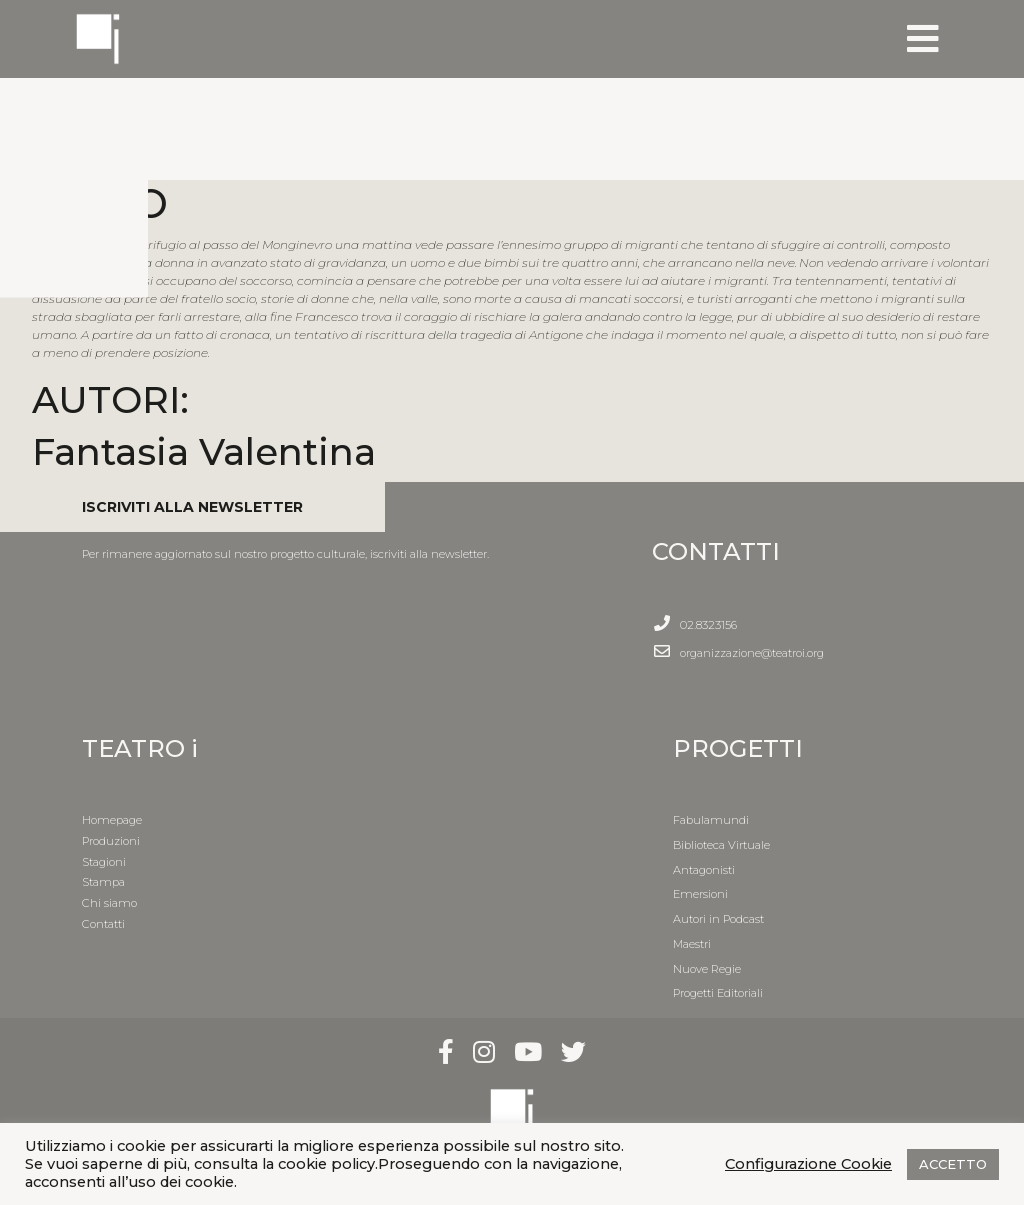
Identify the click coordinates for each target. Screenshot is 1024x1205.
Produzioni (111, 841)
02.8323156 (708, 625)
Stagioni (104, 862)
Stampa (103, 882)
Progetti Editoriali (718, 993)
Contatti (103, 924)
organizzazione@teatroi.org (752, 653)
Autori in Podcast (718, 919)
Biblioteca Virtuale (721, 845)
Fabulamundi (711, 820)
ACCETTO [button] (953, 1164)
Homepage (112, 820)
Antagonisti (704, 870)
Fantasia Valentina (204, 451)
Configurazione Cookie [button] (808, 1164)
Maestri (692, 944)
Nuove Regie (707, 969)
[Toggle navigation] (923, 39)
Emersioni (700, 894)
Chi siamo (109, 903)
